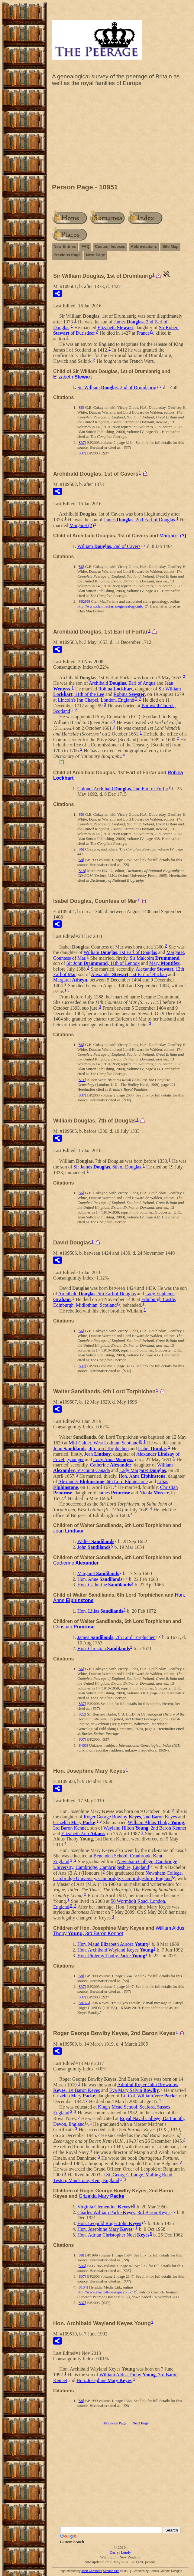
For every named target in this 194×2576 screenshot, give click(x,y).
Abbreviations (144, 246)
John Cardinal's (91, 2571)
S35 (82, 2265)
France (143, 333)
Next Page (95, 255)
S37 (82, 442)
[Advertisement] (120, 136)
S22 (82, 1714)
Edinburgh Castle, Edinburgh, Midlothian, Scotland (114, 1302)
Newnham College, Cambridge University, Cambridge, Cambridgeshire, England (115, 1864)
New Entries (64, 246)
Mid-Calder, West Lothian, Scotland (104, 1442)
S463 (83, 1745)
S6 (81, 407)
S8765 (84, 2003)
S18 (82, 870)
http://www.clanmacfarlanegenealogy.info (110, 606)
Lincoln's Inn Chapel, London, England (96, 700)
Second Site (111, 2571)
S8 (81, 859)
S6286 (84, 601)
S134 (83, 2287)
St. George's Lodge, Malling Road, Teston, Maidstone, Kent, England (113, 2177)
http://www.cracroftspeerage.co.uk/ (105, 2292)
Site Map (170, 246)
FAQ (85, 246)
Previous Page (67, 255)
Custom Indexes (110, 246)
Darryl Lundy (120, 2552)
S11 (82, 1079)
